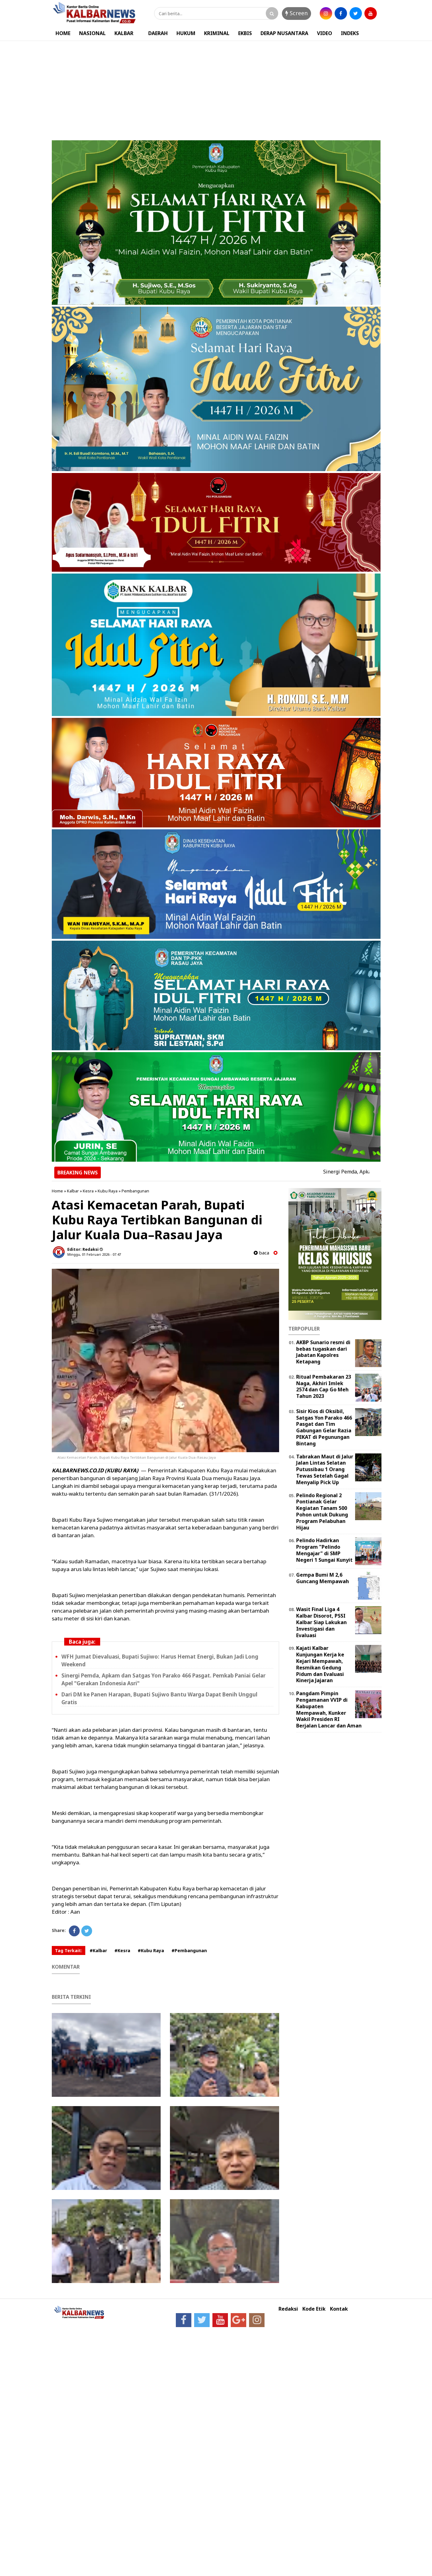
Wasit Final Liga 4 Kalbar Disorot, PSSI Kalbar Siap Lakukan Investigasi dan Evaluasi (321, 1622)
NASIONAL (92, 33)
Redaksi (288, 2309)
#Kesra (122, 1950)
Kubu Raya (108, 1191)
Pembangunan (135, 1191)
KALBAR (123, 33)
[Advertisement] (216, 87)
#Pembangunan (189, 1950)
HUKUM (185, 33)
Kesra (88, 1191)
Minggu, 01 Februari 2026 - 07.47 (94, 1254)
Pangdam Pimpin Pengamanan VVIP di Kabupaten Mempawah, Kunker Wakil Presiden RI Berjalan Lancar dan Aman (329, 1709)
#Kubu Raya (151, 1950)
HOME (63, 33)
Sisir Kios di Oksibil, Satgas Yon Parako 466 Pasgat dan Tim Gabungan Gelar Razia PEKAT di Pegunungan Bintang (324, 1427)
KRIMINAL (216, 33)
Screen (296, 13)
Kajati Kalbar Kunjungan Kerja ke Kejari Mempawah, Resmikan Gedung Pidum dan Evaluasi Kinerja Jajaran (320, 1664)
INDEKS (350, 33)
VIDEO (324, 33)
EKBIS (245, 33)
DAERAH (158, 33)
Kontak (339, 2309)
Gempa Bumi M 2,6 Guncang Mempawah (322, 1578)
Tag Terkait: (68, 1950)
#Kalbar (98, 1950)
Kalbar (73, 1191)
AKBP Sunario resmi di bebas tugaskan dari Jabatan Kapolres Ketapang (323, 1352)
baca (261, 1252)
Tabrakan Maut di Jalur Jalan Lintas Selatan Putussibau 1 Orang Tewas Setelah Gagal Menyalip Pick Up (324, 1469)
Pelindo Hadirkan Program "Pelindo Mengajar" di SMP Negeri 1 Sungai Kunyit (324, 1550)
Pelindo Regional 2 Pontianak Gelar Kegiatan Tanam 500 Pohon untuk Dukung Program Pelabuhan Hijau (322, 1511)
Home (57, 1191)
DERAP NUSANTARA (284, 33)
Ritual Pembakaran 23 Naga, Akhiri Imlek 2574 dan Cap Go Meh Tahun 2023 (323, 1386)
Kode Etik (314, 2309)
